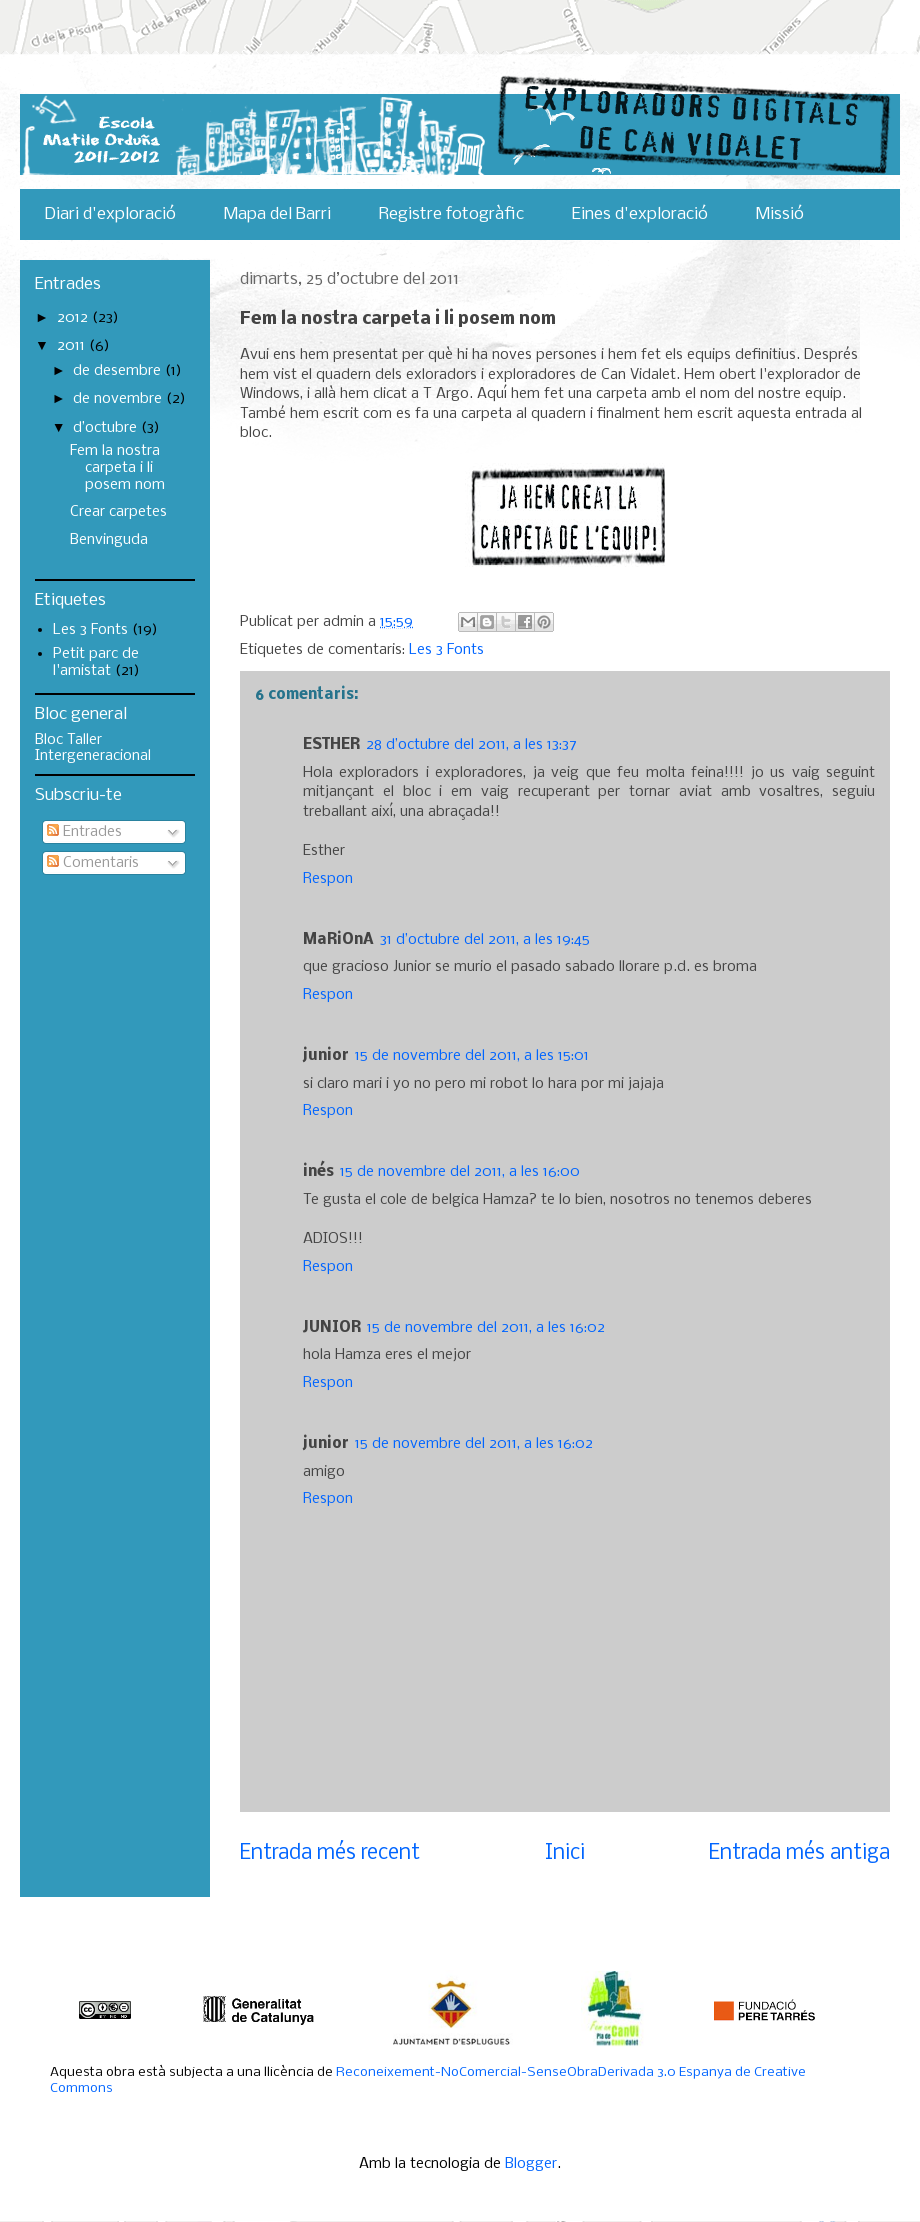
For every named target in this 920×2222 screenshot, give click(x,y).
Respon (328, 879)
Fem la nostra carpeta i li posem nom (117, 468)
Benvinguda (109, 540)
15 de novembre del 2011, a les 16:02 (486, 1328)
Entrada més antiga (799, 1853)
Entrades (84, 832)
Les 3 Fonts (446, 650)
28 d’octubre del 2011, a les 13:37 (471, 745)
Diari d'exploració (110, 214)
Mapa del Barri (277, 214)
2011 (73, 346)
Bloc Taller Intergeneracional (93, 748)
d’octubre (107, 428)
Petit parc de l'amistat (96, 662)
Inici (565, 1853)
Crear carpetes (118, 512)
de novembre (119, 399)
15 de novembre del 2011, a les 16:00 (460, 1172)
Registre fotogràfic (451, 214)
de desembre (119, 371)
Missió (780, 214)
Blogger (531, 2164)
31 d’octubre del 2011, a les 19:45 (485, 940)
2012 (74, 318)
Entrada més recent (330, 1853)
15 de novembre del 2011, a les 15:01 (472, 1056)
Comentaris (93, 863)
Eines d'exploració (640, 214)
